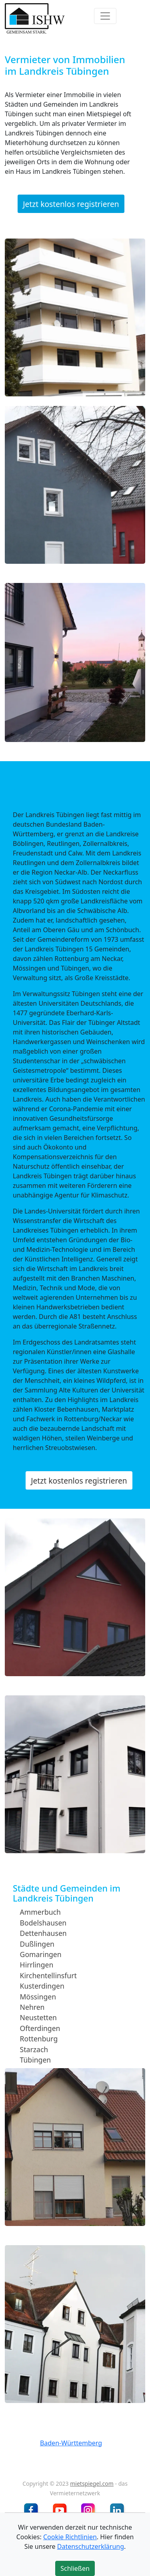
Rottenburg (39, 2038)
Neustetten (38, 2017)
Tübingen (35, 2060)
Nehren (32, 2007)
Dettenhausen (43, 1933)
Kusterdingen (42, 1986)
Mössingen (38, 1996)
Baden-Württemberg (71, 2443)
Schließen (75, 2568)
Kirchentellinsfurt (48, 1975)
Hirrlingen (37, 1964)
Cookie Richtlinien (70, 2536)
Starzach (34, 2049)
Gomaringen (41, 1954)
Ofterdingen (40, 2028)
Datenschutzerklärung (90, 2546)
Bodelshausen (43, 1923)
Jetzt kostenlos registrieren (71, 204)
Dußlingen (37, 1943)
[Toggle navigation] (105, 16)
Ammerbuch (40, 1912)
